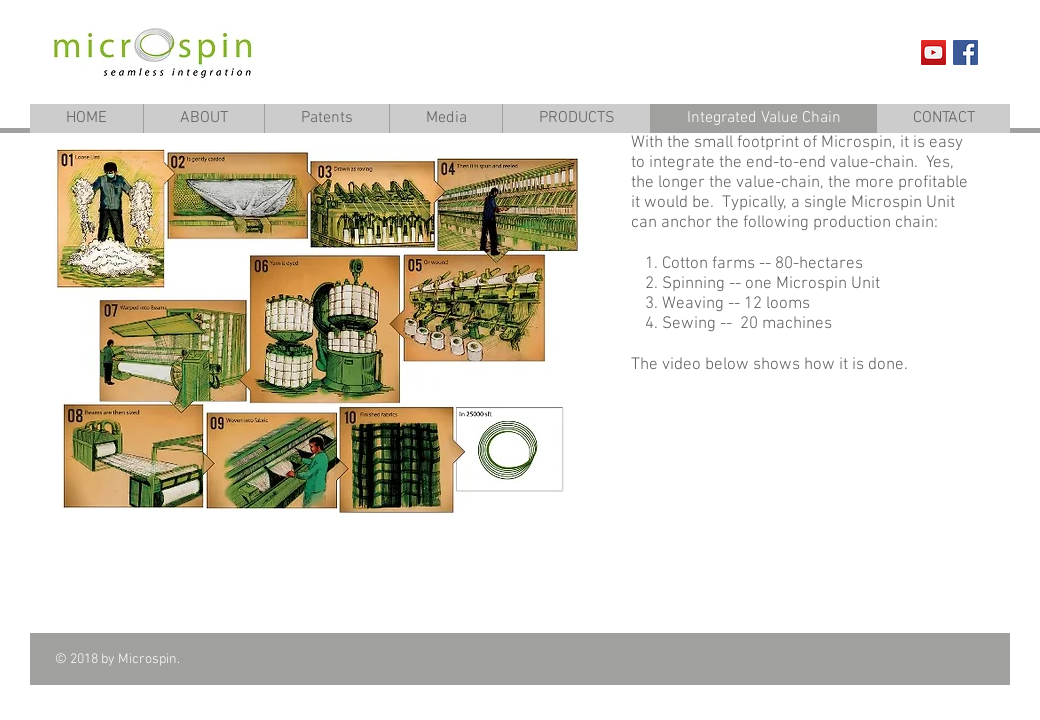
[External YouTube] (804, 502)
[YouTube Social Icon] (933, 52)
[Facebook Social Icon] (965, 52)
